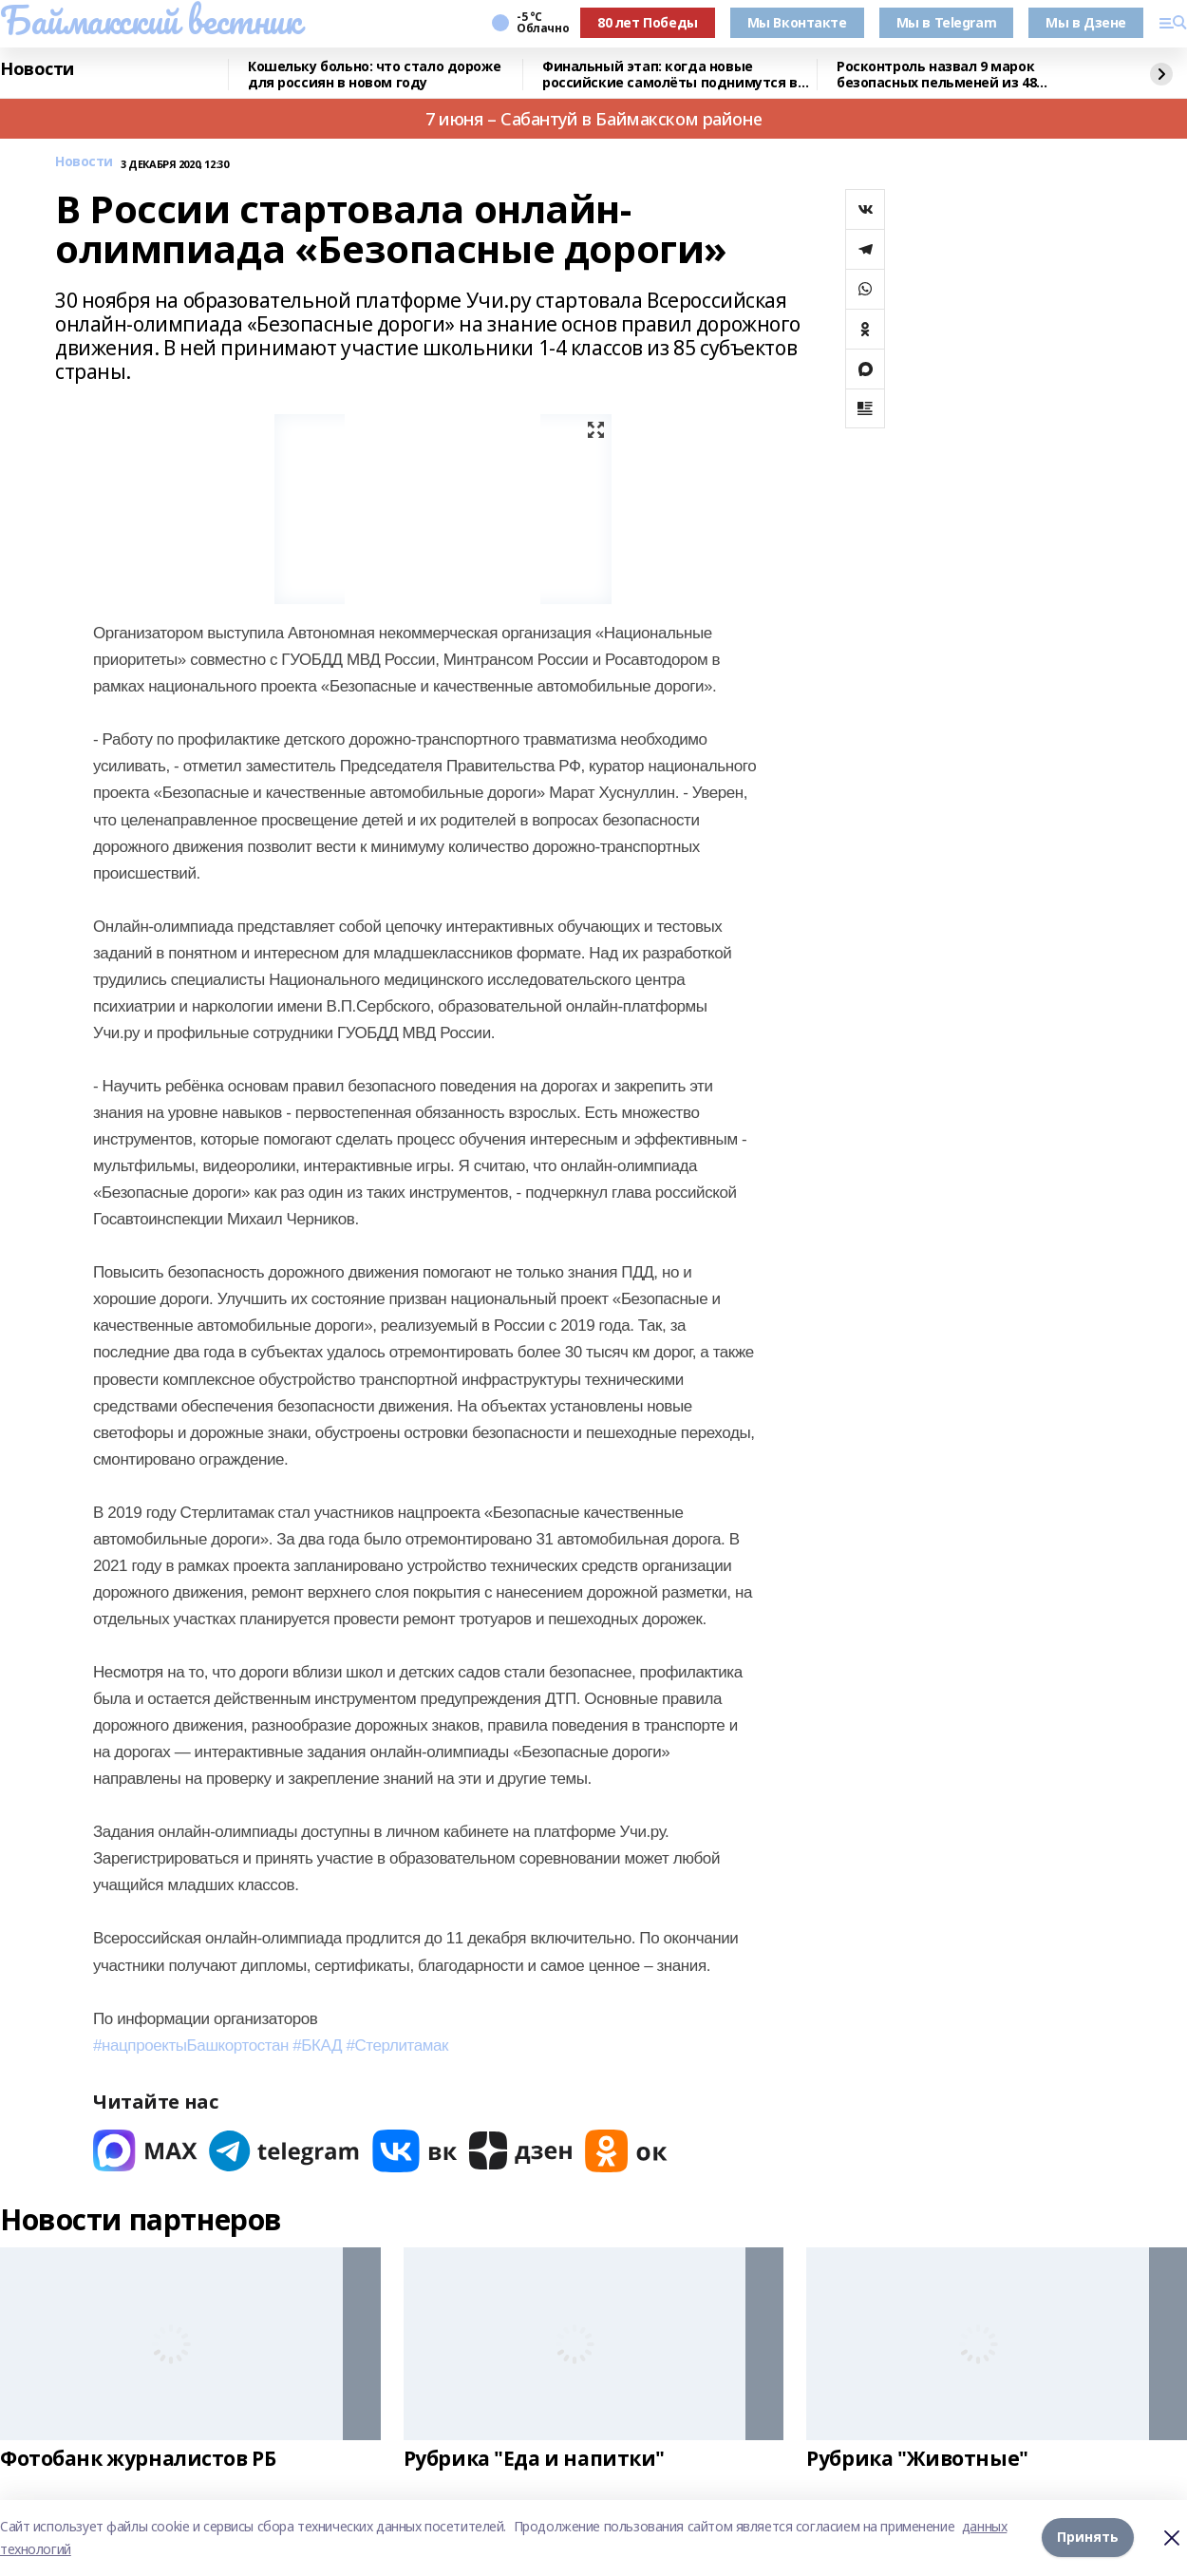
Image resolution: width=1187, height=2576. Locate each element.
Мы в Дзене (1086, 22)
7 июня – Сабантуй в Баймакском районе (593, 118)
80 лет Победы (647, 22)
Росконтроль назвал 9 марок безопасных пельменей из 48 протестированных (936, 74)
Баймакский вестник (150, 20)
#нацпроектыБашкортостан (191, 2045)
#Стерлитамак (397, 2045)
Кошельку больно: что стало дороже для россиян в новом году (374, 74)
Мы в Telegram (946, 22)
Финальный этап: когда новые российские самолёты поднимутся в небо (670, 74)
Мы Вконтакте (797, 22)
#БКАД (317, 2045)
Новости (37, 69)
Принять (1088, 2538)
